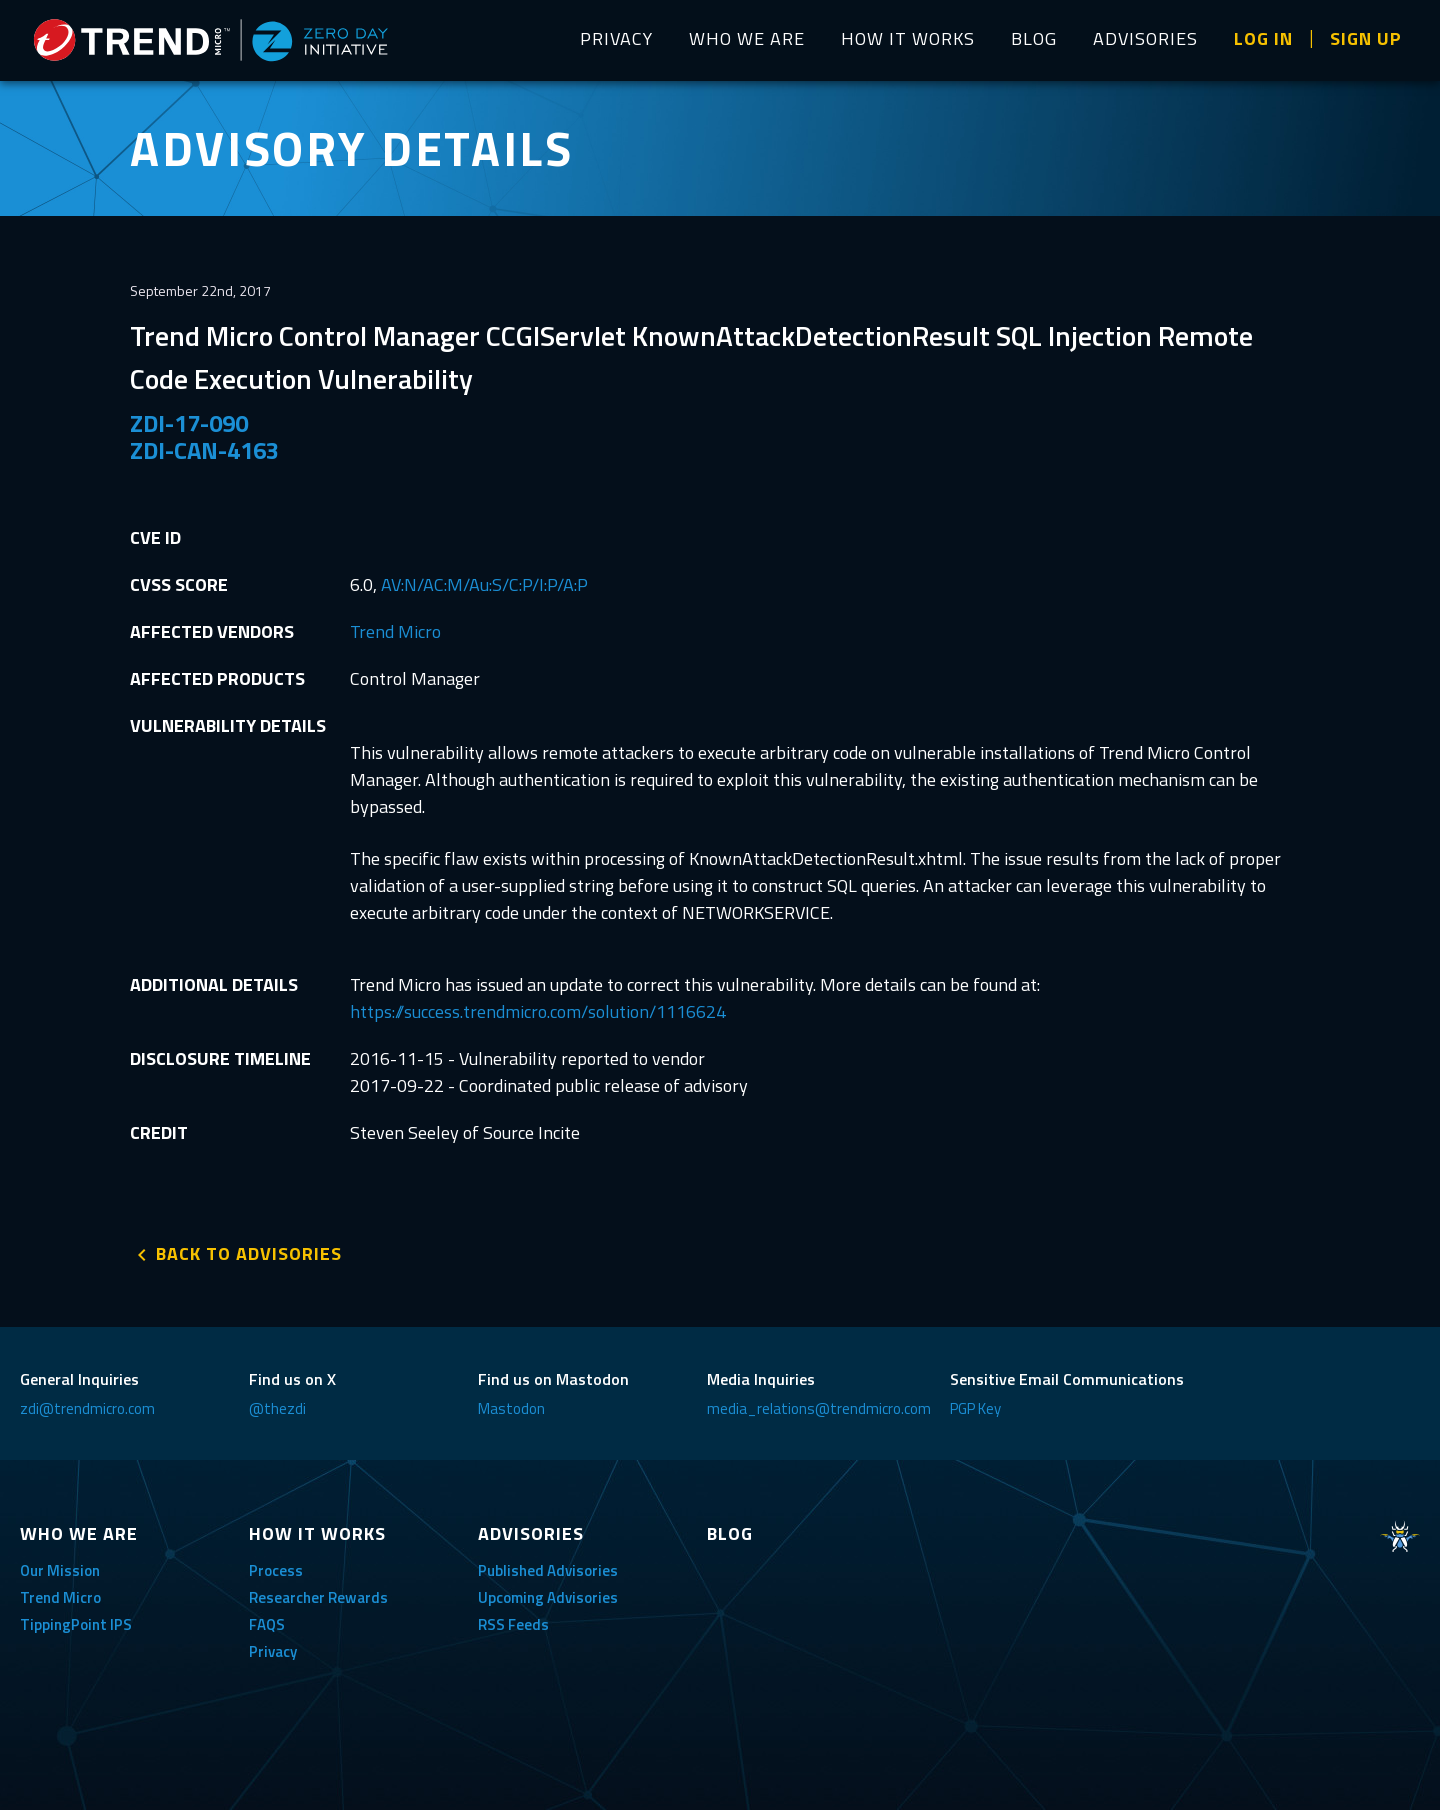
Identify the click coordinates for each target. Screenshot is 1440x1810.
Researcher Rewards (318, 1597)
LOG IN (1263, 38)
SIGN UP (1366, 38)
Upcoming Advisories (548, 1597)
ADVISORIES (1145, 38)
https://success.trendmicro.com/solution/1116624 (538, 1011)
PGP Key (975, 1408)
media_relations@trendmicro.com (819, 1408)
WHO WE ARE (747, 38)
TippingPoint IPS (76, 1624)
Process (276, 1570)
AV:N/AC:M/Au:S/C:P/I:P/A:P (484, 584)
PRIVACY (616, 38)
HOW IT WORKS (908, 38)
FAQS (267, 1624)
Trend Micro (395, 631)
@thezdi (277, 1408)
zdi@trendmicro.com (87, 1408)
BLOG (1034, 38)
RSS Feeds (513, 1624)
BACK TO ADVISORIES (249, 1253)
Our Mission (60, 1570)
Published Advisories (548, 1570)
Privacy (273, 1651)
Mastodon (511, 1408)
